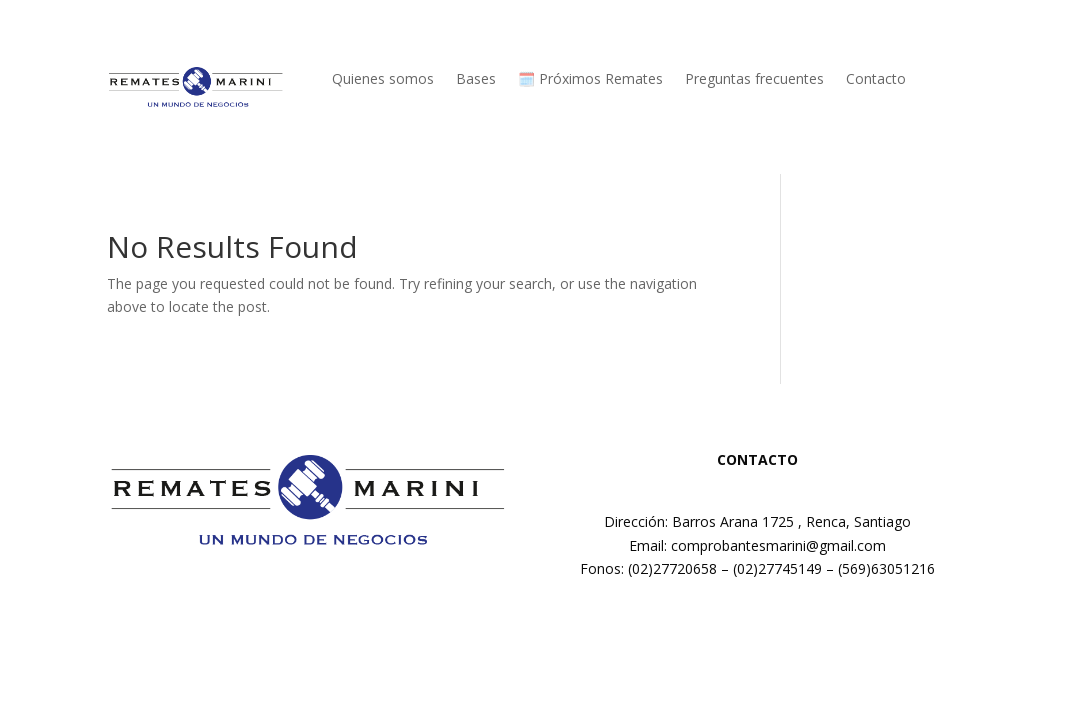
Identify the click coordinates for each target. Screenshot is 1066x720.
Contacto (876, 80)
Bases (476, 80)
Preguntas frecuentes (754, 80)
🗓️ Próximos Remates (590, 80)
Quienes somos (383, 80)
